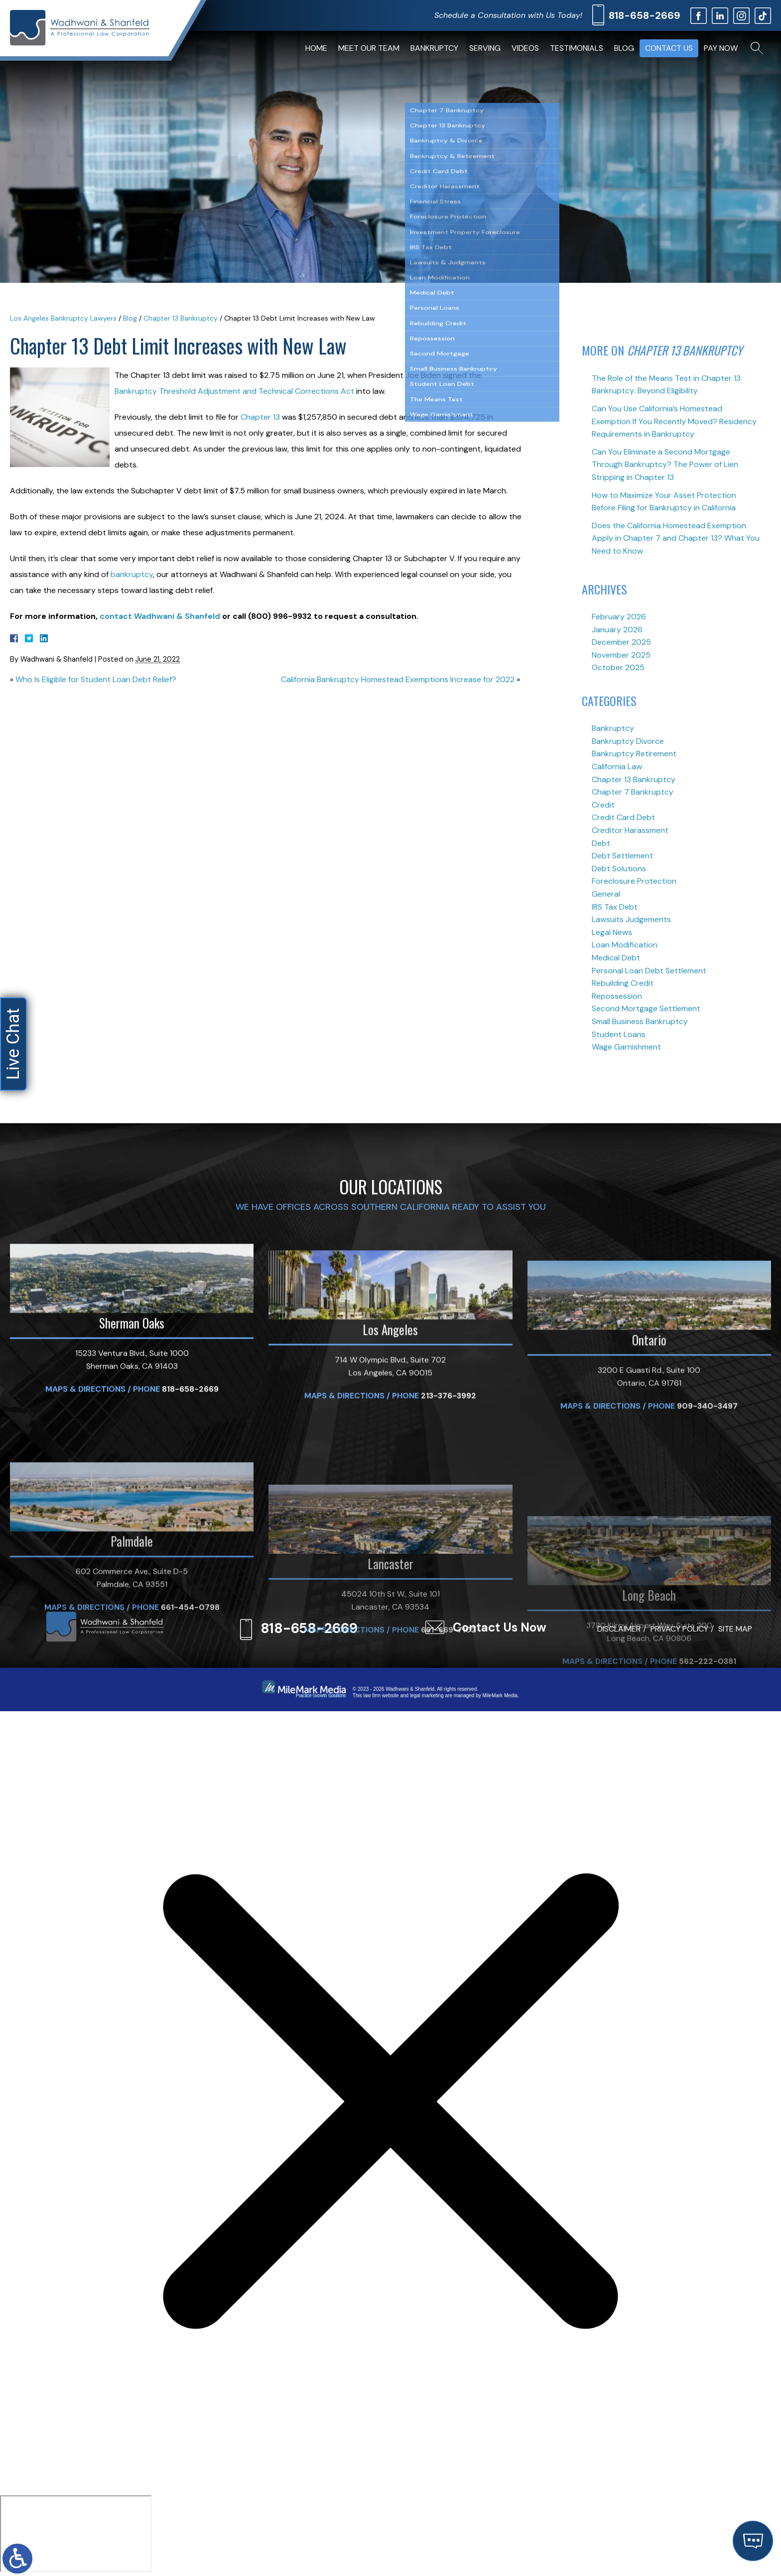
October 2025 (618, 667)
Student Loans (619, 1034)
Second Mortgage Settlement (646, 1008)
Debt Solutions (619, 868)
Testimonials (576, 48)
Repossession (617, 996)
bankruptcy (132, 574)
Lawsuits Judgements (631, 919)
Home (316, 48)
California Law (617, 766)
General (606, 894)
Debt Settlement (622, 855)
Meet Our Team (368, 48)
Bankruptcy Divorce (628, 741)
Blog (624, 48)
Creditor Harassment (630, 830)
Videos (525, 48)
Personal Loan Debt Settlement (649, 970)
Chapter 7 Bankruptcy (632, 792)
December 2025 (621, 642)
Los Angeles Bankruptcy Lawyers (63, 318)
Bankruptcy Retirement (634, 753)
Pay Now (721, 48)
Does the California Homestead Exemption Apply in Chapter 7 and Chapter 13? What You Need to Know (676, 538)
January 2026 (617, 629)
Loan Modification (624, 944)
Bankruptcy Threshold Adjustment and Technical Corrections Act (234, 391)
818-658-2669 (644, 15)
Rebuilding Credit (622, 983)
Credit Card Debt (623, 817)
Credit (603, 805)
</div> (75, 2533)
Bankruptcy (434, 48)
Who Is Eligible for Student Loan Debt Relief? (95, 679)
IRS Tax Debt (615, 907)
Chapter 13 (260, 417)
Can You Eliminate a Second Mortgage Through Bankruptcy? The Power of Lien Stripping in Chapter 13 (665, 464)
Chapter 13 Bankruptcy (180, 318)
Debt (601, 843)
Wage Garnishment (626, 1047)
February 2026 (619, 616)
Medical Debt (616, 957)
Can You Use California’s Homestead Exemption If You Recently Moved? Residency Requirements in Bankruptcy (674, 421)
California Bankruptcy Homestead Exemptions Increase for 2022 (398, 679)
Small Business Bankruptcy (640, 1021)
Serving (485, 48)
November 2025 (621, 655)
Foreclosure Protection (634, 881)
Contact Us (669, 48)
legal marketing (427, 1695)
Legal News (612, 932)
